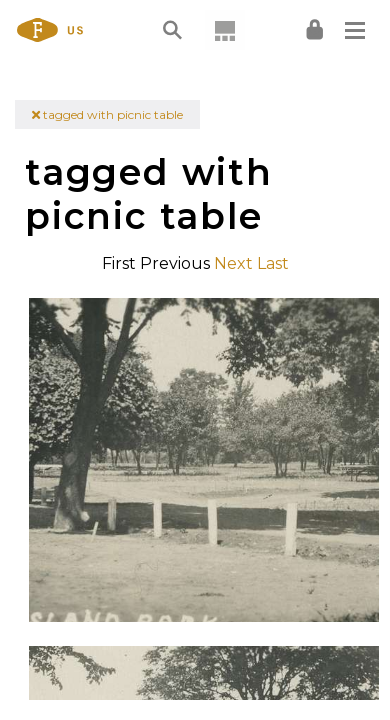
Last (273, 263)
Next (233, 263)
